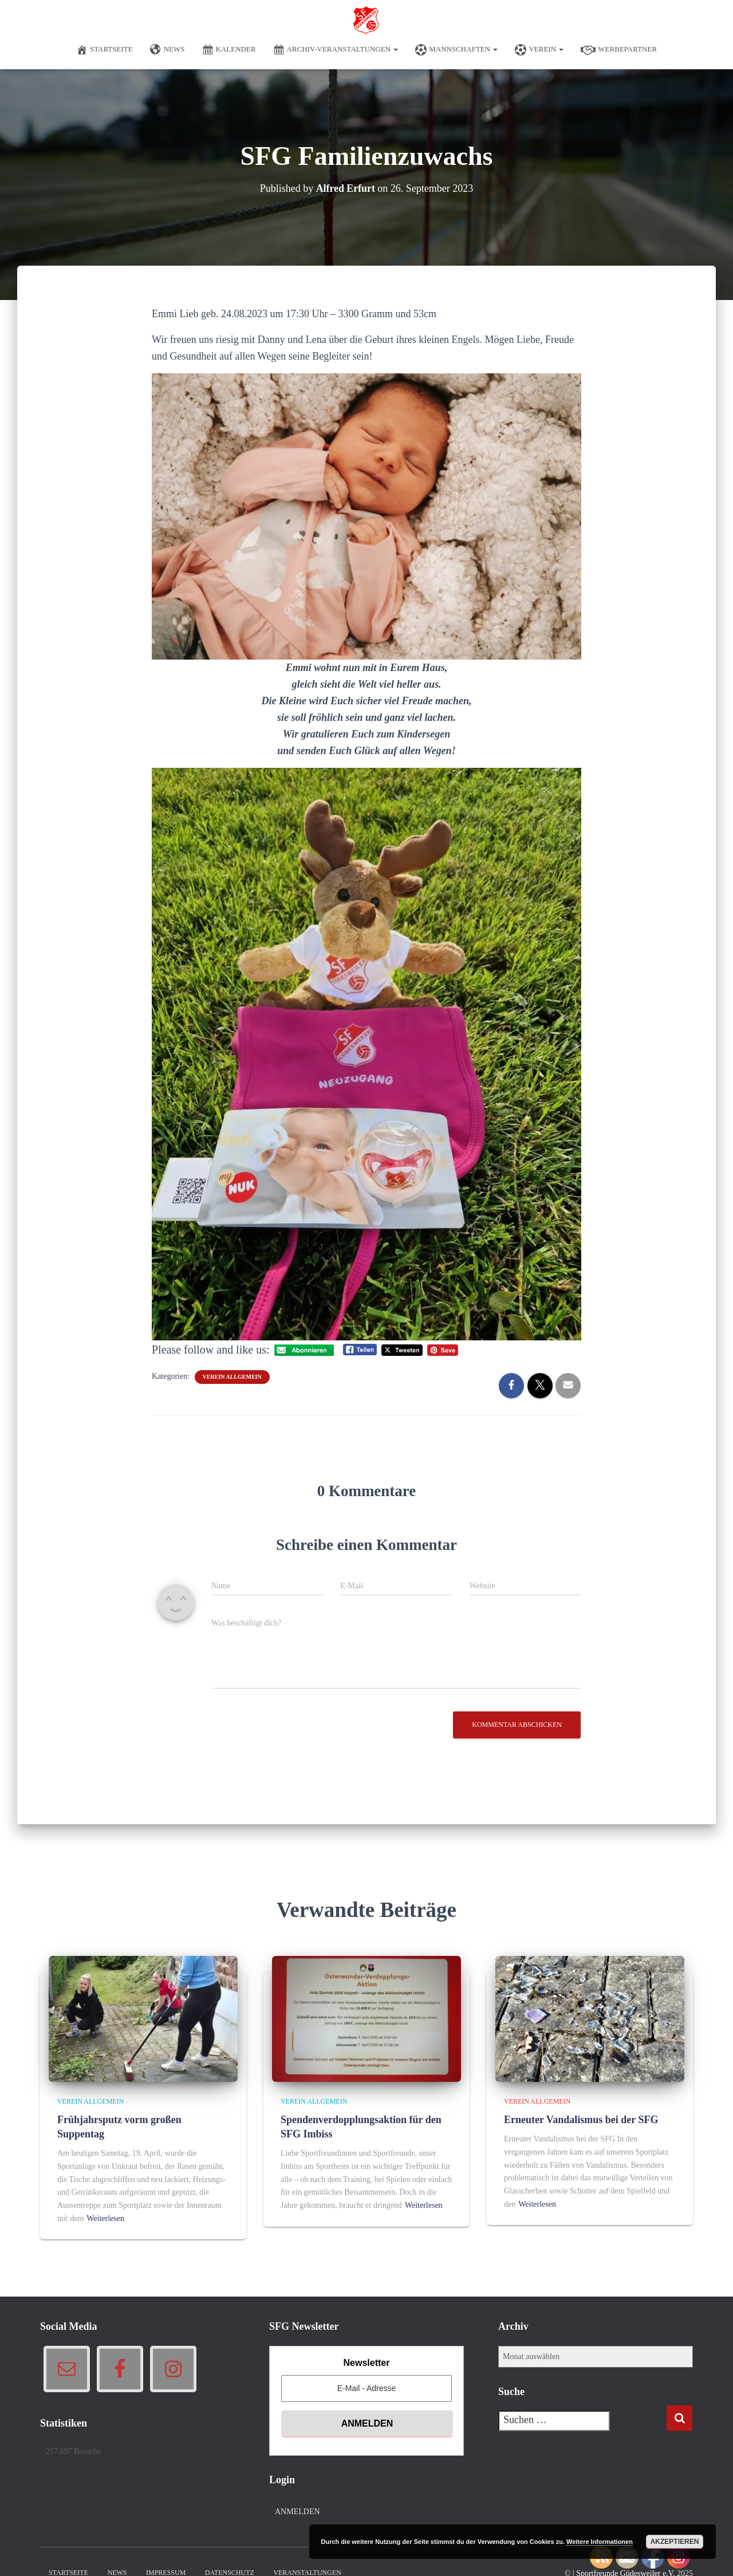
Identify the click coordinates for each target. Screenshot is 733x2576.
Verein (539, 50)
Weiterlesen (105, 2218)
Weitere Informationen (599, 2541)
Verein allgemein (232, 1377)
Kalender (229, 50)
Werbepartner (619, 50)
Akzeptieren (675, 2542)
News (167, 50)
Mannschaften (456, 50)
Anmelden (297, 2511)
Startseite (104, 50)
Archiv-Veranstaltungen (336, 50)
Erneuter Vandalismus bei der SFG (581, 2119)
